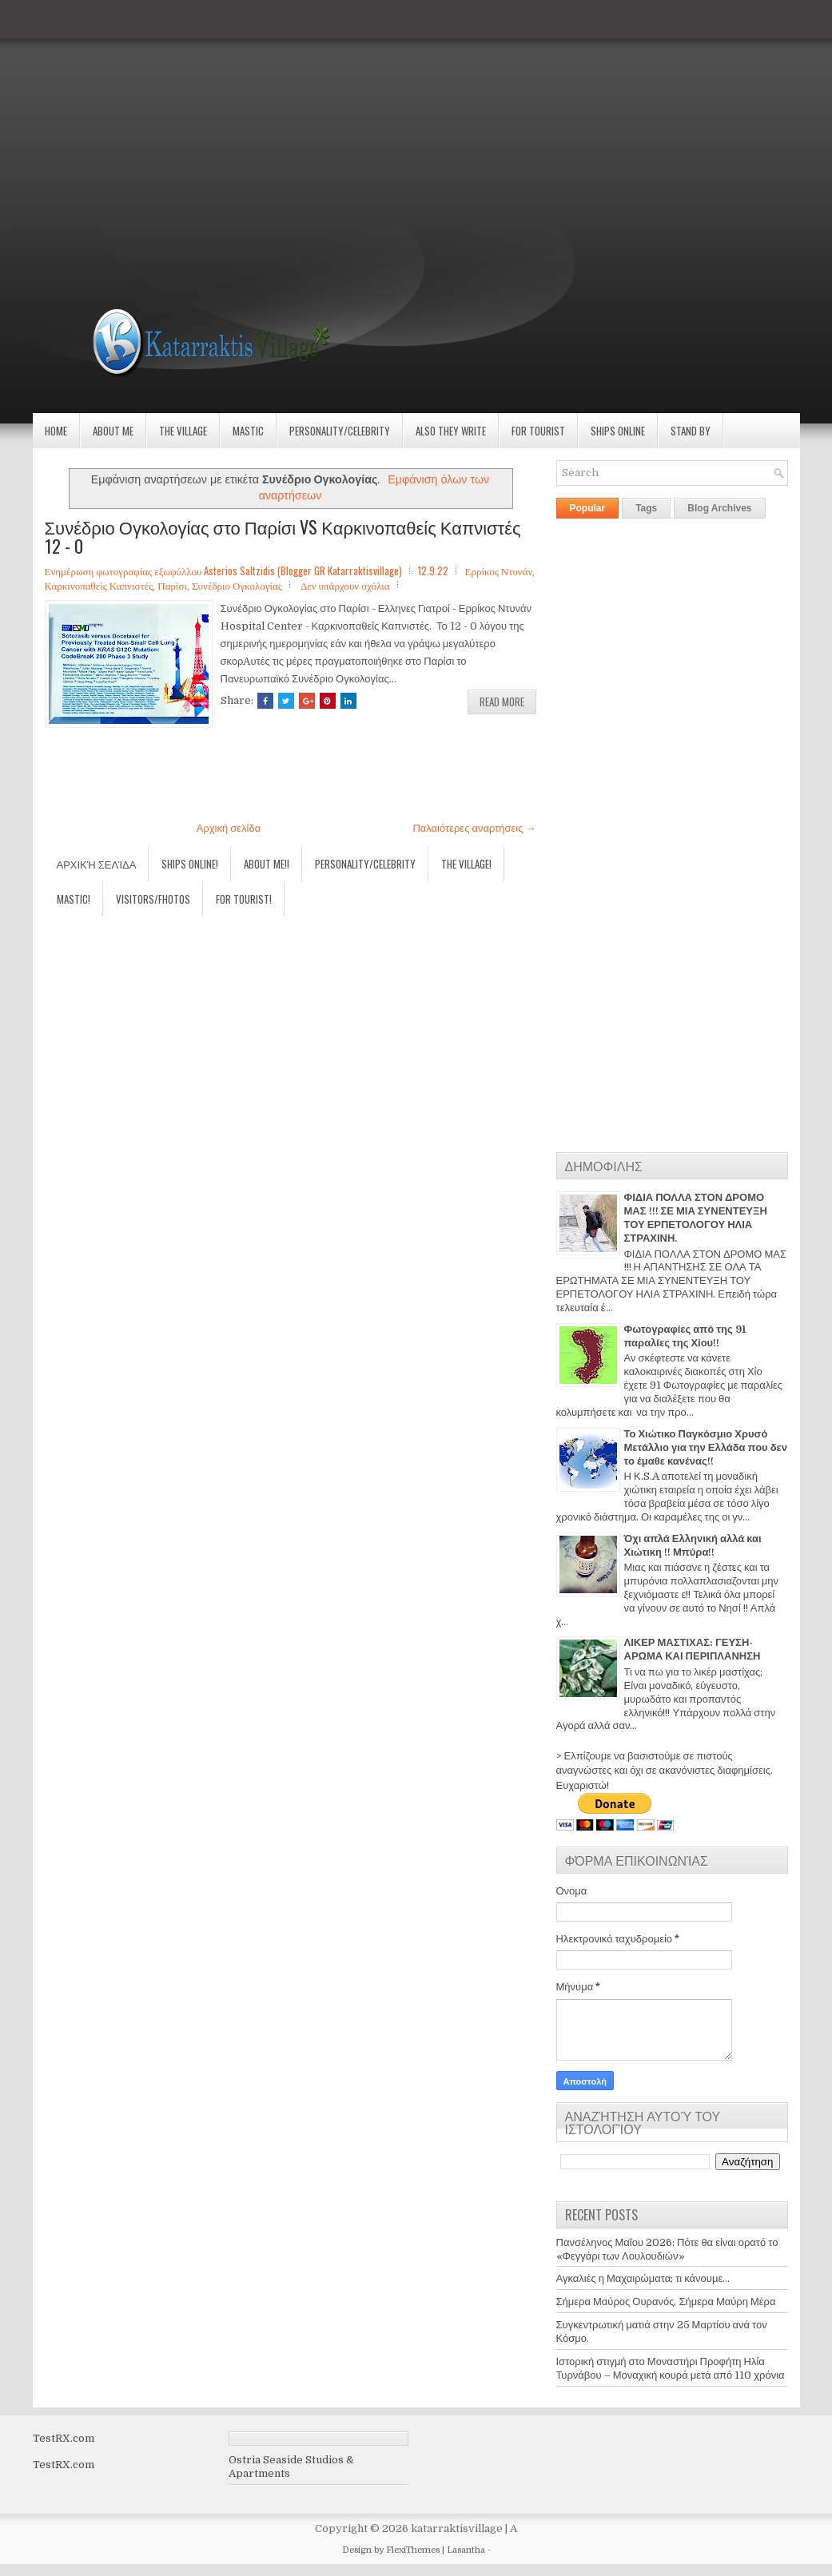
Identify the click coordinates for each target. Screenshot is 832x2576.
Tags (646, 508)
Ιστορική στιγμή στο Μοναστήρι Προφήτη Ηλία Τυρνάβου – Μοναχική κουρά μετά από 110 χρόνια (670, 2368)
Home (56, 431)
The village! (466, 864)
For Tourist (538, 431)
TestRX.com (63, 2438)
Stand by (691, 431)
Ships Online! (189, 864)
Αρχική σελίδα (229, 828)
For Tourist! (244, 899)
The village (183, 431)
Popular (588, 508)
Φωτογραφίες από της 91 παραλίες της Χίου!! (685, 1336)
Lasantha (466, 2550)
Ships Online (618, 431)
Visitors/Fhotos (153, 899)
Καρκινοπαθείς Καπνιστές (99, 585)
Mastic (248, 431)
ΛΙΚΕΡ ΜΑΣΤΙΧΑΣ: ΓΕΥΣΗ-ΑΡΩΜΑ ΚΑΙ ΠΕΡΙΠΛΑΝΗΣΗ (692, 1649)
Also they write (451, 431)
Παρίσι (172, 585)
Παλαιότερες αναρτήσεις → (473, 828)
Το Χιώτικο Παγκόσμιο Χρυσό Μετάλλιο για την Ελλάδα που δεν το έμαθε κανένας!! (705, 1447)
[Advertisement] (416, 112)
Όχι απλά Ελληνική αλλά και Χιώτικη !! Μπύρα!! (693, 1545)
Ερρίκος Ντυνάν (498, 570)
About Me (113, 431)
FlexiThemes (413, 2550)
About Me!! (266, 864)
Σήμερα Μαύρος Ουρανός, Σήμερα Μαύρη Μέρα (666, 2302)
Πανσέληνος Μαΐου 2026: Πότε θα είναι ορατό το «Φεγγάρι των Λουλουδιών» (667, 2249)
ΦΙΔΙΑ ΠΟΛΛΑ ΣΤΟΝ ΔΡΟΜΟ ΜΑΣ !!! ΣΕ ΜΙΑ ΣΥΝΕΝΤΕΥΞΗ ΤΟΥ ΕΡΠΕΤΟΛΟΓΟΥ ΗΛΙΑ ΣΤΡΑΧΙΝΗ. (695, 1217)
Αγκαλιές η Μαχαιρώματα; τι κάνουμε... (643, 2278)
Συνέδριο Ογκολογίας (237, 585)
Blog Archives (719, 508)
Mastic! (73, 899)
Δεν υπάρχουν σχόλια (345, 585)
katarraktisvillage (457, 2528)
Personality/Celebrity (339, 431)
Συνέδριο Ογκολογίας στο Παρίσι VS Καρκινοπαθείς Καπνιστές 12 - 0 (283, 536)
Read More (502, 702)
